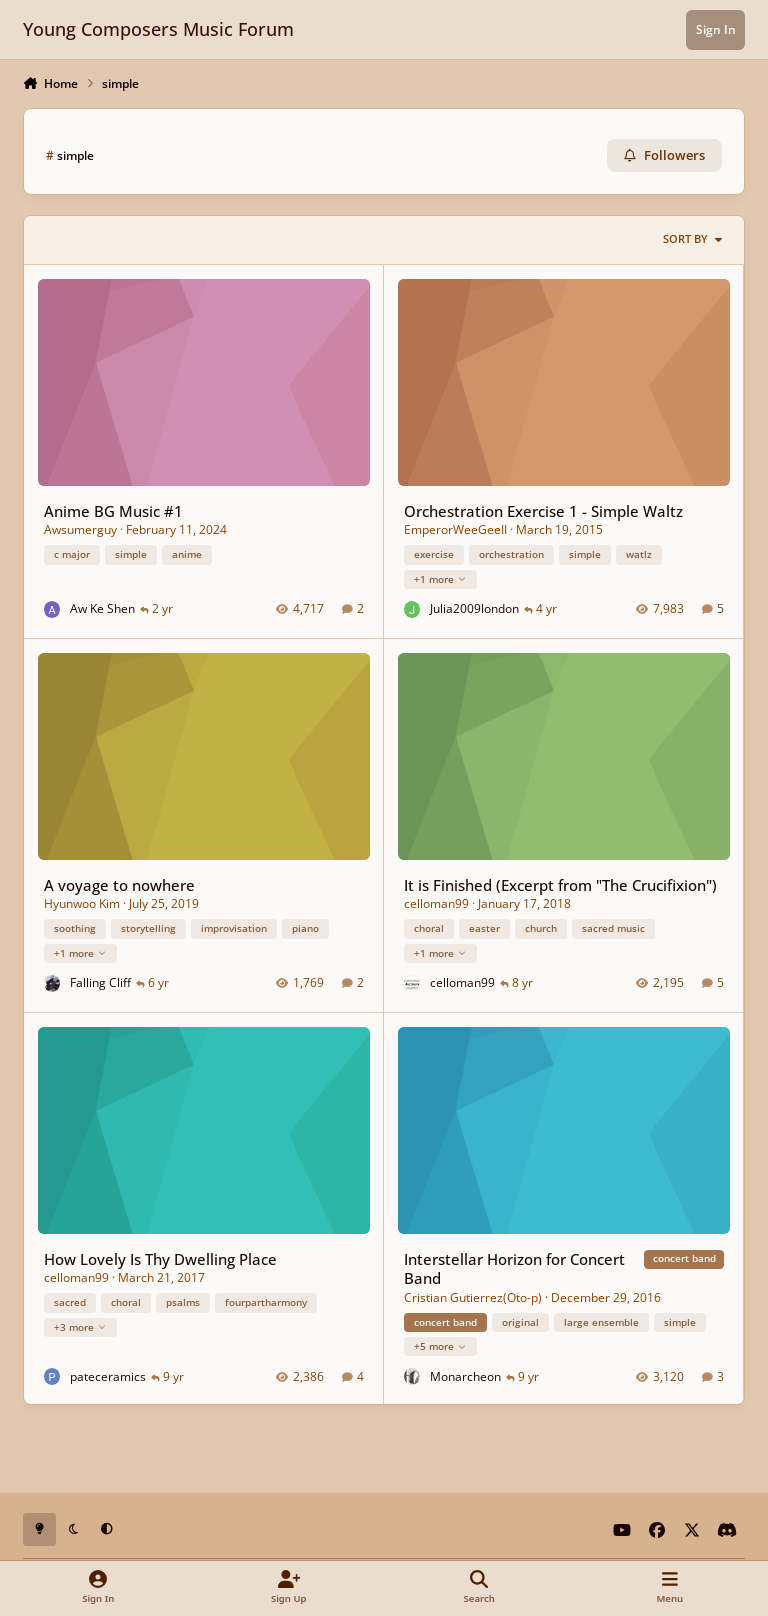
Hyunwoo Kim (82, 903)
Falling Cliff (100, 982)
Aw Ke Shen (102, 608)
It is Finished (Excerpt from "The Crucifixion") (560, 884)
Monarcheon (465, 1375)
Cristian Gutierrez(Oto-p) (473, 1296)
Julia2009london (474, 608)
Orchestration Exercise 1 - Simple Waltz (543, 510)
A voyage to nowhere (119, 884)
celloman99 (436, 903)
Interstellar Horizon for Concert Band (514, 1267)
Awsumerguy (80, 529)
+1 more (440, 578)
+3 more (80, 1326)
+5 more (440, 1345)
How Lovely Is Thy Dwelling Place (160, 1258)
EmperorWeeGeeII (455, 529)
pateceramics (108, 1375)
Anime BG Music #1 (113, 510)
